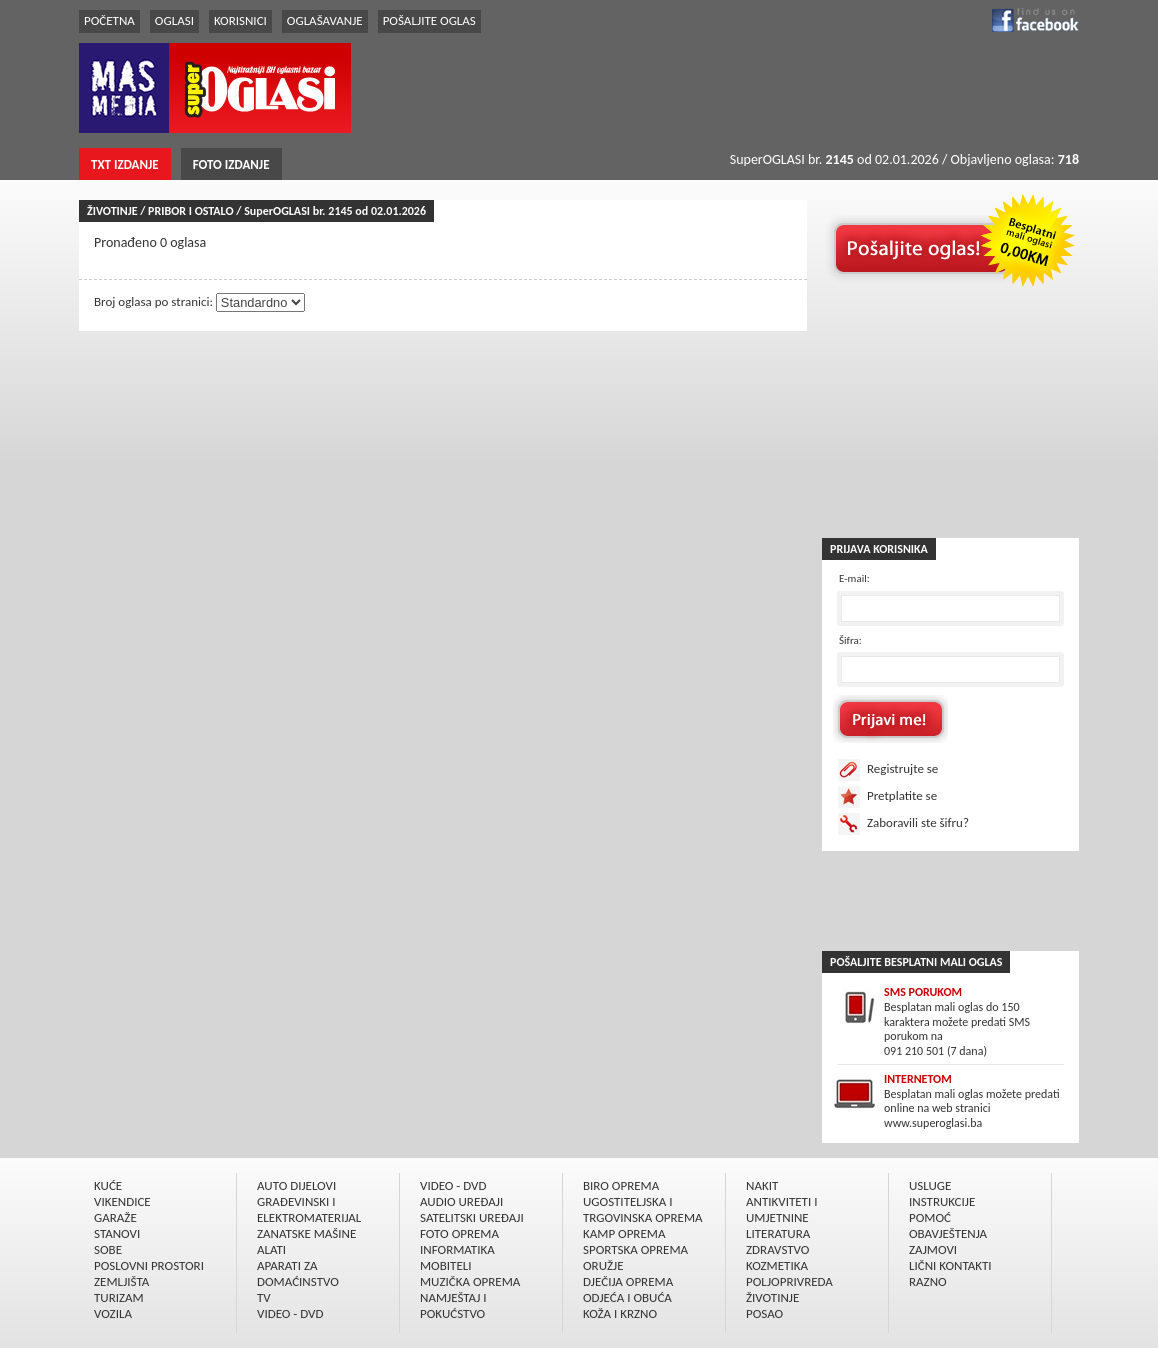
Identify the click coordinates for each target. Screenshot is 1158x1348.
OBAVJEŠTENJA (948, 1233)
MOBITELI (446, 1265)
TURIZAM (119, 1297)
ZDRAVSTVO (777, 1249)
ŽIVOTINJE (772, 1297)
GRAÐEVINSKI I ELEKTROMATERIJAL (309, 1209)
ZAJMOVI (933, 1249)
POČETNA (109, 20)
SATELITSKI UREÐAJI (472, 1217)
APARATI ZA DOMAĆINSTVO (298, 1273)
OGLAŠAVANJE (325, 20)
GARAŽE (115, 1217)
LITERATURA (778, 1233)
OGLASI (174, 20)
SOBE (108, 1249)
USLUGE (930, 1185)
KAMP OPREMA (624, 1233)
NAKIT (762, 1185)
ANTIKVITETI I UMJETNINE (781, 1209)
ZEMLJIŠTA (121, 1281)
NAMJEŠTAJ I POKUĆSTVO (453, 1305)
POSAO (764, 1313)
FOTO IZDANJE (231, 164)
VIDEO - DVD (290, 1313)
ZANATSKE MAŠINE (306, 1233)
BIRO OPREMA (621, 1185)
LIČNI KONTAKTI (950, 1265)
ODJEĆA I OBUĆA (627, 1297)
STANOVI (117, 1233)
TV (264, 1297)
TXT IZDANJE (125, 164)
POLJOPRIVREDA (789, 1281)
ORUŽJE (603, 1265)
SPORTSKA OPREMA (635, 1249)
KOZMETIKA (777, 1265)
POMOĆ (930, 1217)
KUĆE (108, 1185)
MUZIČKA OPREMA (470, 1281)
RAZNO (928, 1281)
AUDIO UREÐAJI (461, 1201)
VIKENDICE (122, 1201)
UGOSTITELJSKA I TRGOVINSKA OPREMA (643, 1209)
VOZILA (113, 1313)
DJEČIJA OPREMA (628, 1281)
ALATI (271, 1249)
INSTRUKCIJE (942, 1201)
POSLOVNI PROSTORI (149, 1265)
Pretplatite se (902, 795)
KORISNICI (240, 20)
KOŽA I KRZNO (620, 1313)
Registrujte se (902, 768)
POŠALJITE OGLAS (429, 20)
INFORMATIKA (457, 1249)
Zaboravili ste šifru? (918, 822)
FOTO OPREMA (459, 1233)
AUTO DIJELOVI (296, 1185)
